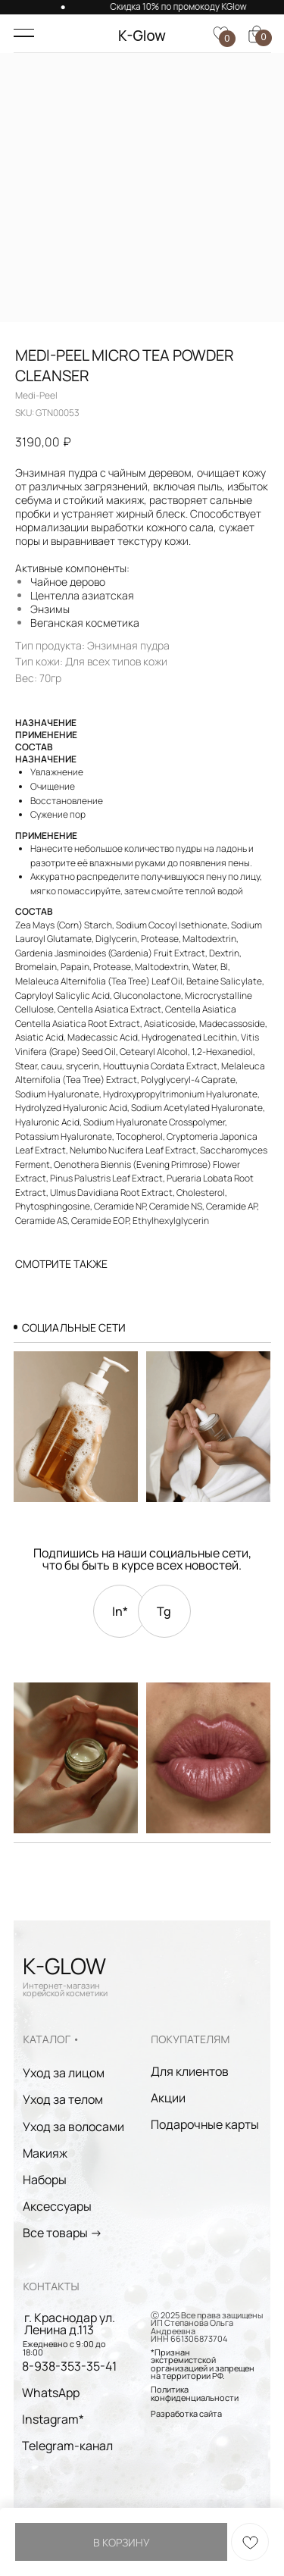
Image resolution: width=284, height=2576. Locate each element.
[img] (76, 1757)
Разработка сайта (186, 2414)
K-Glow (142, 35)
